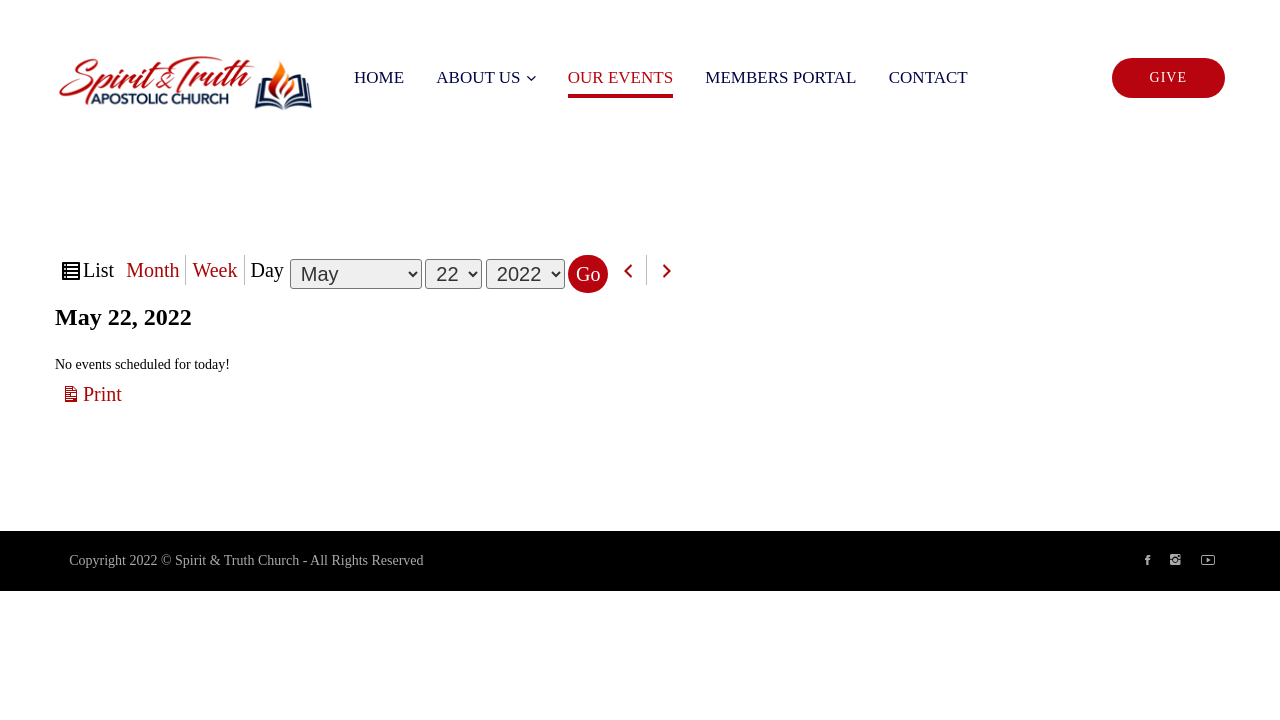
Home (379, 77)
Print (105, 393)
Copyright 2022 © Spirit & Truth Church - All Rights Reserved (246, 560)
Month (152, 270)
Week (214, 270)
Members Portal (780, 77)
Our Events (620, 77)
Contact (928, 77)
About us (478, 77)
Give (1168, 77)
